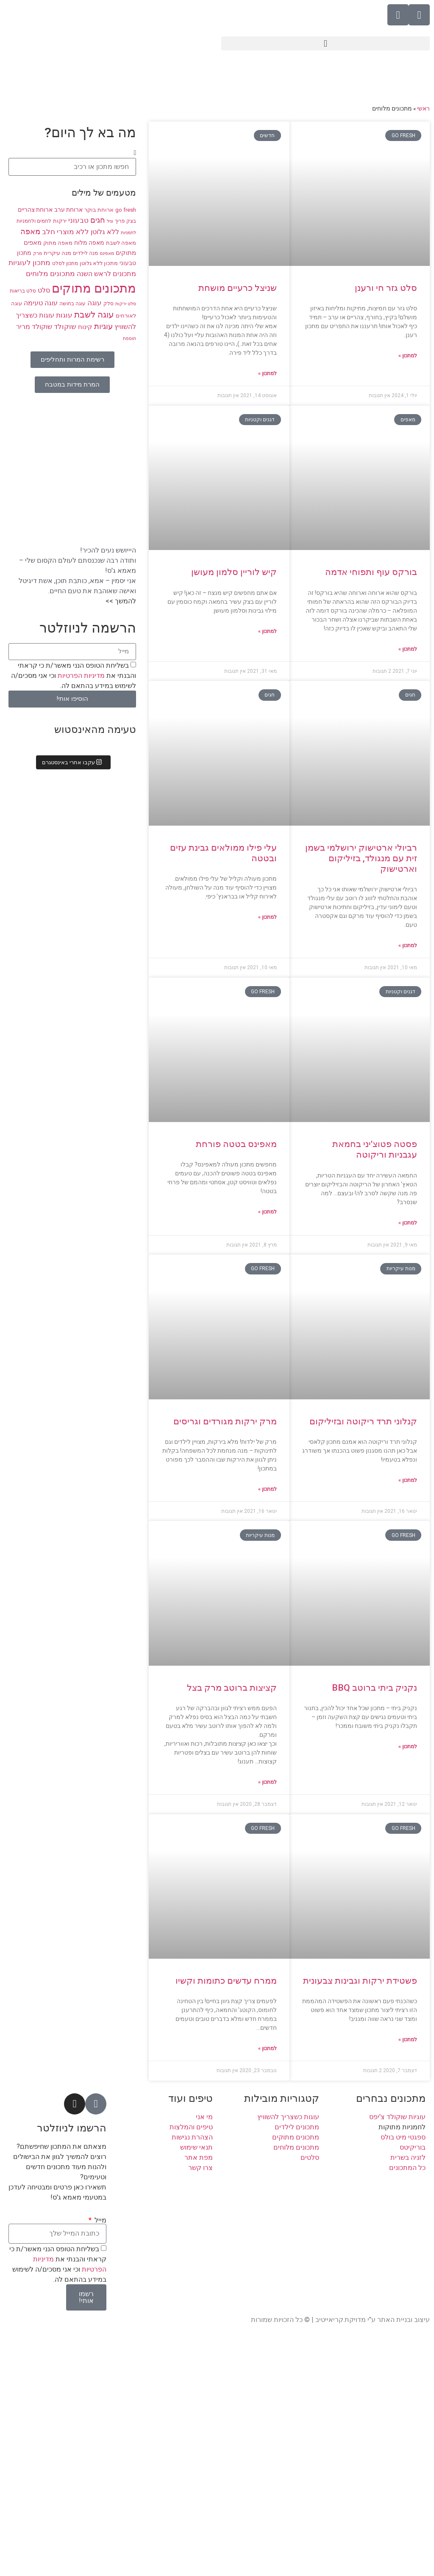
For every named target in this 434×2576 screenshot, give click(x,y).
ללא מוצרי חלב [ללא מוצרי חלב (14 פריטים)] (65, 231)
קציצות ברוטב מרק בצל (232, 1688)
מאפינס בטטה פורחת (236, 1144)
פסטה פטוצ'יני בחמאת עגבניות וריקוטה (374, 1149)
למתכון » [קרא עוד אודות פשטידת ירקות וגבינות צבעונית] (407, 2040)
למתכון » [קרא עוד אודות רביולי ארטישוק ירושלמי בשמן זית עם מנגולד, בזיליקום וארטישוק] (407, 945)
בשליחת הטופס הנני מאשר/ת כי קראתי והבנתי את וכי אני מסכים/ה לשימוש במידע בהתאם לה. (73, 675)
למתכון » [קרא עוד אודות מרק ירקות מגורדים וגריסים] (267, 1489)
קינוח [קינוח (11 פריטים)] (85, 327)
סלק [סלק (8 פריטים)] (108, 304)
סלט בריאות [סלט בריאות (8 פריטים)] (23, 291)
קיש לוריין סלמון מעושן (234, 572)
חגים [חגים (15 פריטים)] (97, 220)
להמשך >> (121, 601)
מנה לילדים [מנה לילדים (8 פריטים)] (85, 253)
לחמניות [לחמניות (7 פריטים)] (128, 232)
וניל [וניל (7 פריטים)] (110, 221)
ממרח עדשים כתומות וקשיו (226, 1981)
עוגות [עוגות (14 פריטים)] (64, 315)
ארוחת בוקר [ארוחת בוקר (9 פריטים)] (99, 210)
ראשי (423, 108)
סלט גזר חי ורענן (386, 288)
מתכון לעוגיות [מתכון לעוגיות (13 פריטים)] (29, 263)
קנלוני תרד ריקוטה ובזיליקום (363, 1421)
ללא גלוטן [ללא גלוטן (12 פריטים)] (105, 232)
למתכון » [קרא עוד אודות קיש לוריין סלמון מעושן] (267, 631)
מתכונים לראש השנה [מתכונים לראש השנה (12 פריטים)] (106, 274)
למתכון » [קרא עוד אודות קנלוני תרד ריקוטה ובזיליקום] (407, 1480)
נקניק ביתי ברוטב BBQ (374, 1688)
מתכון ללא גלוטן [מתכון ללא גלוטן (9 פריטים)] (99, 263)
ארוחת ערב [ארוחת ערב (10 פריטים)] (68, 209)
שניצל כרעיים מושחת (237, 288)
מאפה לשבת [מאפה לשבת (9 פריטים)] (121, 243)
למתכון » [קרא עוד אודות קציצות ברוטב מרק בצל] (267, 1782)
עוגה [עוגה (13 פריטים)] (94, 303)
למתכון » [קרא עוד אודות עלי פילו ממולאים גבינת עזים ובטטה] (267, 917)
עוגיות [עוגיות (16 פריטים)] (103, 326)
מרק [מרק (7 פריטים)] (37, 253)
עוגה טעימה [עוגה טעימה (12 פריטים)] (41, 303)
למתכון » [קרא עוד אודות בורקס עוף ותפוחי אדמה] (407, 649)
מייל (99, 2220)
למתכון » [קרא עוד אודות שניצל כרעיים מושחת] (267, 373)
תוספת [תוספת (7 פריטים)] (129, 338)
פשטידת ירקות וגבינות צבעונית (360, 1981)
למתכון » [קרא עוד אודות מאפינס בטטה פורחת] (267, 1212)
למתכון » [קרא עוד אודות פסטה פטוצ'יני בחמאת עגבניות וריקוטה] (407, 1223)
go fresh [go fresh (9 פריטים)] (125, 210)
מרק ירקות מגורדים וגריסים (225, 1421)
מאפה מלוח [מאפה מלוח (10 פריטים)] (89, 242)
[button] (325, 43)
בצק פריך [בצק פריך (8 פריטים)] (125, 221)
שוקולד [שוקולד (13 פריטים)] (65, 327)
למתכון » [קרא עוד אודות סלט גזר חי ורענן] (407, 356)
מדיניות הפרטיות (80, 675)
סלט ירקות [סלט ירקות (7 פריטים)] (125, 304)
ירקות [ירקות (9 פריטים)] (60, 221)
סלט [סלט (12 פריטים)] (44, 290)
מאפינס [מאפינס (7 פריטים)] (107, 253)
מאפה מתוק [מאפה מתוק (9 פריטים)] (57, 243)
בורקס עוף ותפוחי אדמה (371, 572)
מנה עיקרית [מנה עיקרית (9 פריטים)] (57, 253)
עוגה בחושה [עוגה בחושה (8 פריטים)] (72, 304)
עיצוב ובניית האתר (403, 2320)
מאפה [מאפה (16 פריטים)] (30, 231)
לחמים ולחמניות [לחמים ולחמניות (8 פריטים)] (34, 221)
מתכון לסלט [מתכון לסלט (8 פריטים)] (65, 263)
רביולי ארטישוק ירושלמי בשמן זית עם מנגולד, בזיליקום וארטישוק (361, 858)
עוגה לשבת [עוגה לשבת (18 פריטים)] (94, 315)
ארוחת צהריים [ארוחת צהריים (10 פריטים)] (35, 209)
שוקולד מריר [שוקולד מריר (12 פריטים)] (34, 327)
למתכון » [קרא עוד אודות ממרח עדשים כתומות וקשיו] (267, 2048)
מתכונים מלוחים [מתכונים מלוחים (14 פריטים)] (50, 273)
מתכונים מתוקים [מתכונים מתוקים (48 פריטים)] (94, 288)
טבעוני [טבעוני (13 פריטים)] (78, 220)
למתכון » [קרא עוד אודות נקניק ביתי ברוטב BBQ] (407, 1747)
